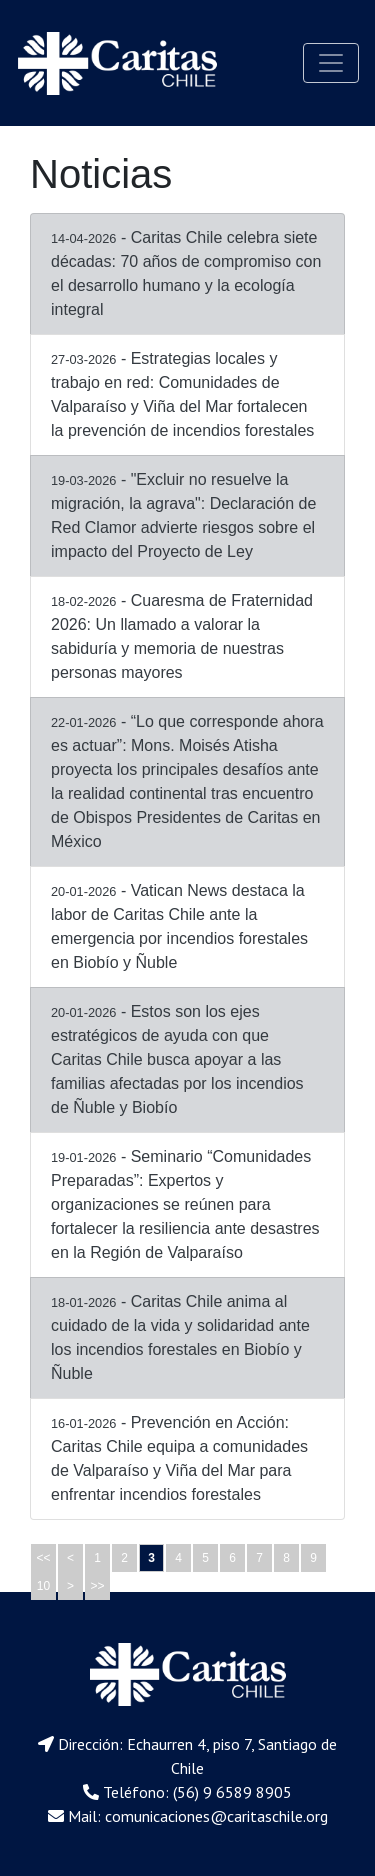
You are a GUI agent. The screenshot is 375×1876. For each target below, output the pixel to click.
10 (43, 1586)
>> (97, 1586)
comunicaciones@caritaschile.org (216, 1816)
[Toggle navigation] (331, 63)
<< (43, 1558)
